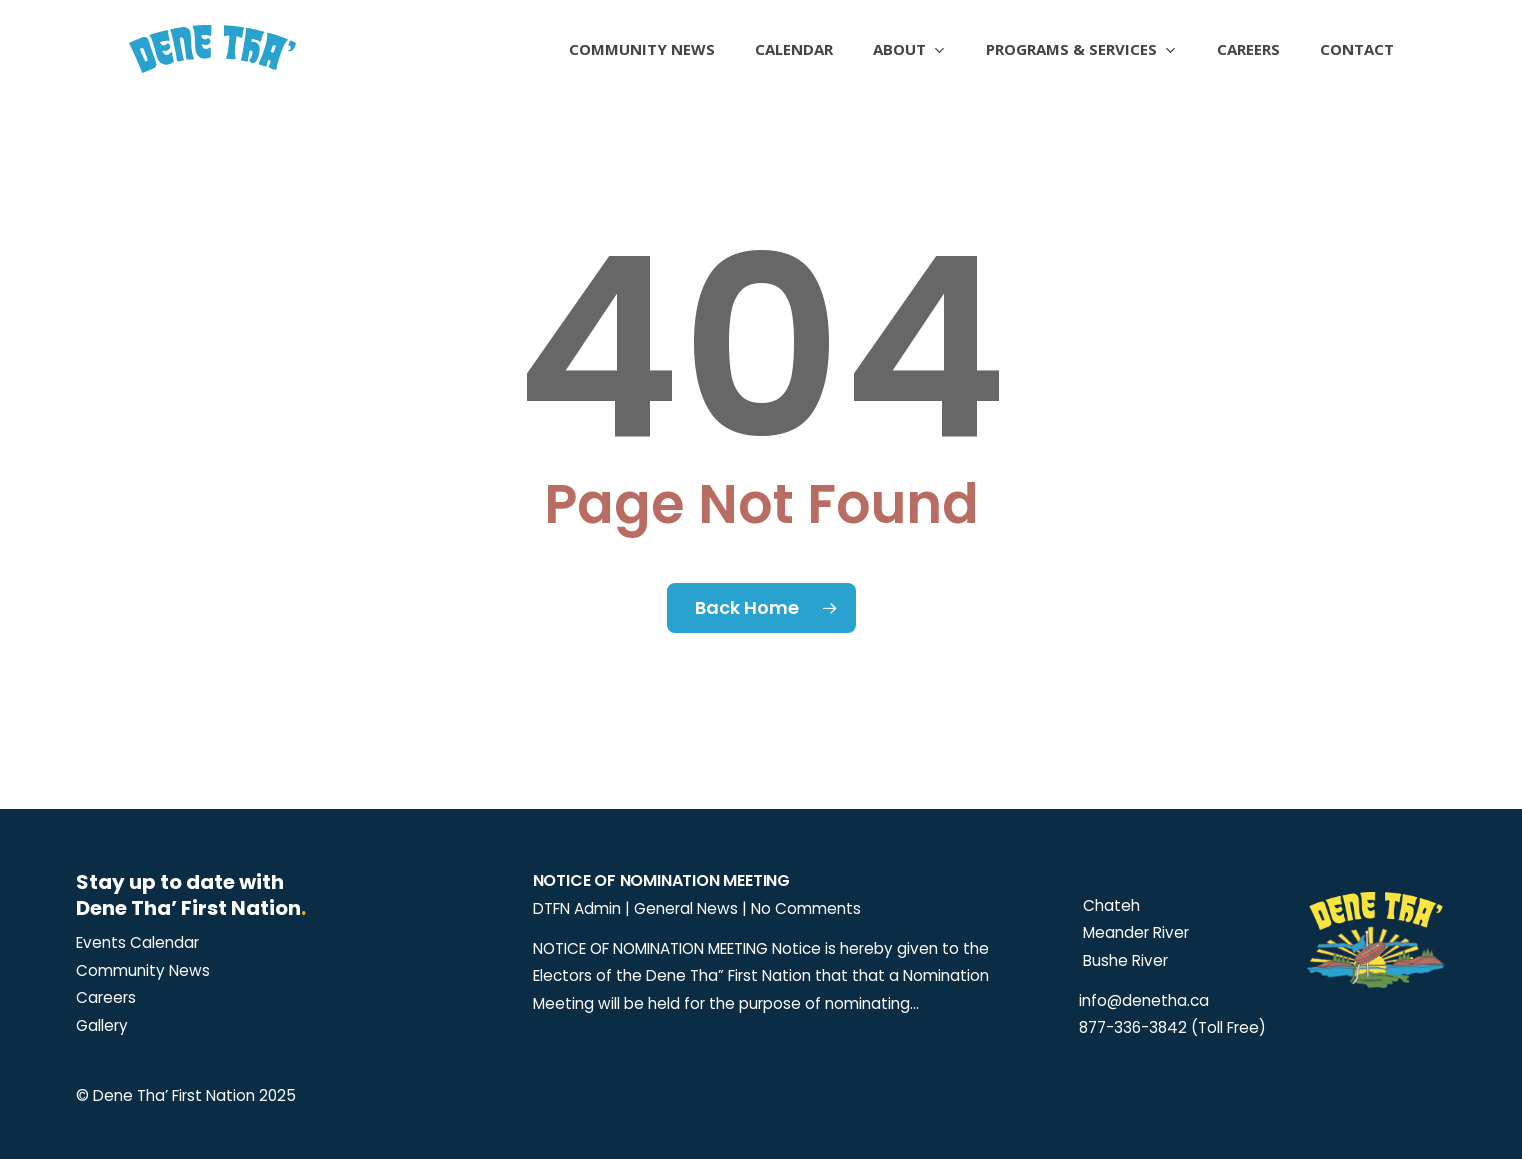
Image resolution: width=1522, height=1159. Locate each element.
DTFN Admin (577, 908)
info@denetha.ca (1144, 1000)
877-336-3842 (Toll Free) (1172, 1027)
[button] (137, 943)
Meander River (1134, 932)
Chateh (1109, 905)
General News (686, 908)
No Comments (806, 908)
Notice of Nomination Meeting (661, 880)
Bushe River (1123, 960)
